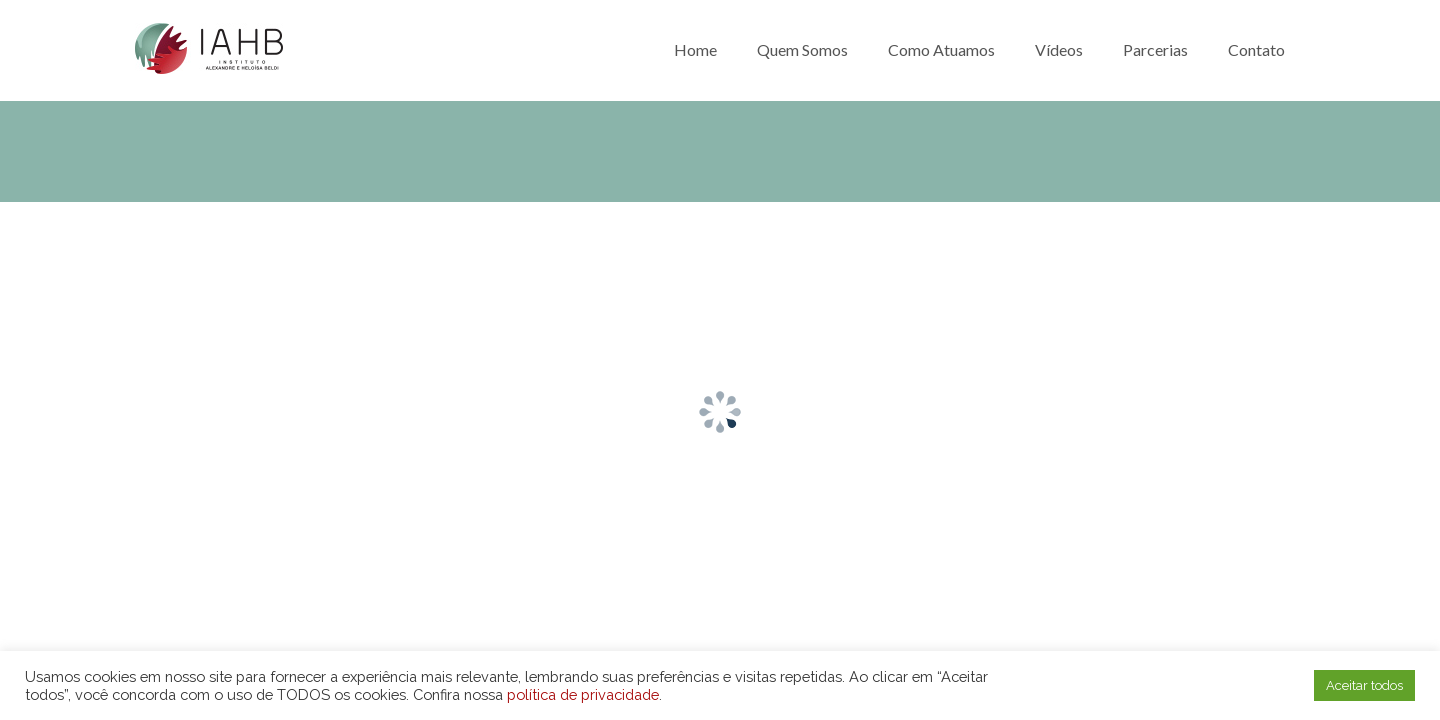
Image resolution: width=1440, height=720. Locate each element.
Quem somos (802, 49)
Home (695, 49)
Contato (1256, 49)
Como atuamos (941, 49)
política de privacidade (583, 694)
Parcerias (1155, 49)
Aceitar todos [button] (1364, 685)
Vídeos (1059, 49)
